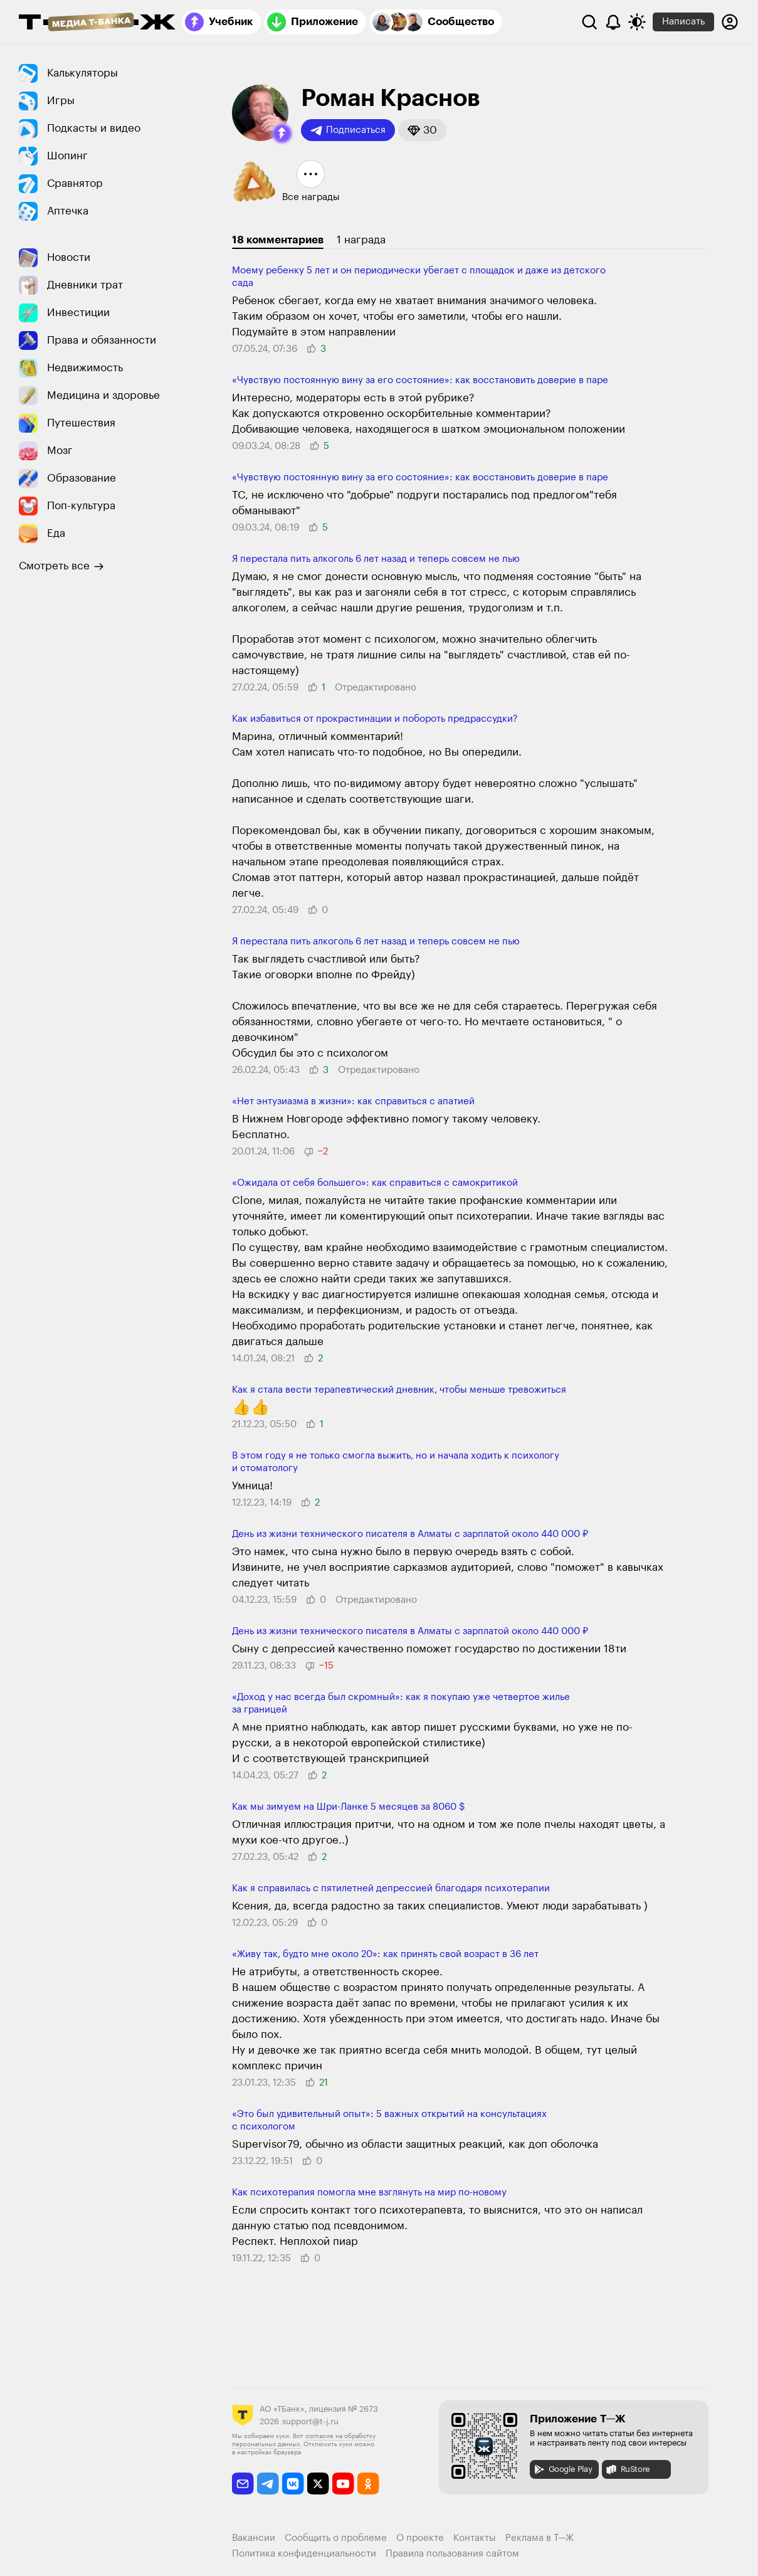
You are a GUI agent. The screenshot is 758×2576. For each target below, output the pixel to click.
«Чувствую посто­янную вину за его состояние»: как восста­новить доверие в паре (420, 380)
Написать (683, 21)
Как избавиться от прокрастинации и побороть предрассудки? (375, 719)
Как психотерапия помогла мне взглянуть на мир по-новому (369, 2192)
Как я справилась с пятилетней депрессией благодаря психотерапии (391, 1888)
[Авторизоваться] (729, 22)
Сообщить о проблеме (336, 2538)
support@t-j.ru (310, 2421)
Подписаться (348, 130)
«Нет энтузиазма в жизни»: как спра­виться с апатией (353, 1101)
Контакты (474, 2538)
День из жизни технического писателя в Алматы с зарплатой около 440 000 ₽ (410, 1534)
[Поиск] (589, 22)
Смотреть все (61, 566)
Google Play (562, 2469)
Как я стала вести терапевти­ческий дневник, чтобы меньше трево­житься (399, 1390)
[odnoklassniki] (368, 2483)
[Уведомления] (613, 22)
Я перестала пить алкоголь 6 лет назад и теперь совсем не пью (376, 559)
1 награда (361, 240)
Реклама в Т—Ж (539, 2538)
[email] (243, 2483)
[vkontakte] (293, 2483)
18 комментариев (278, 240)
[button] (282, 133)
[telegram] (268, 2483)
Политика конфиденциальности (304, 2553)
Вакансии (253, 2538)
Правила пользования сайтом (452, 2553)
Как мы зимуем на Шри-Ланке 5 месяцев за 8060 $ (348, 1807)
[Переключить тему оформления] (637, 22)
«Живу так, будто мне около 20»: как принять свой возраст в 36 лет (385, 1954)
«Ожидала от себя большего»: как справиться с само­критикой (375, 1183)
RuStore (627, 2469)
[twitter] (318, 2483)
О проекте (420, 2538)
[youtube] (343, 2483)
